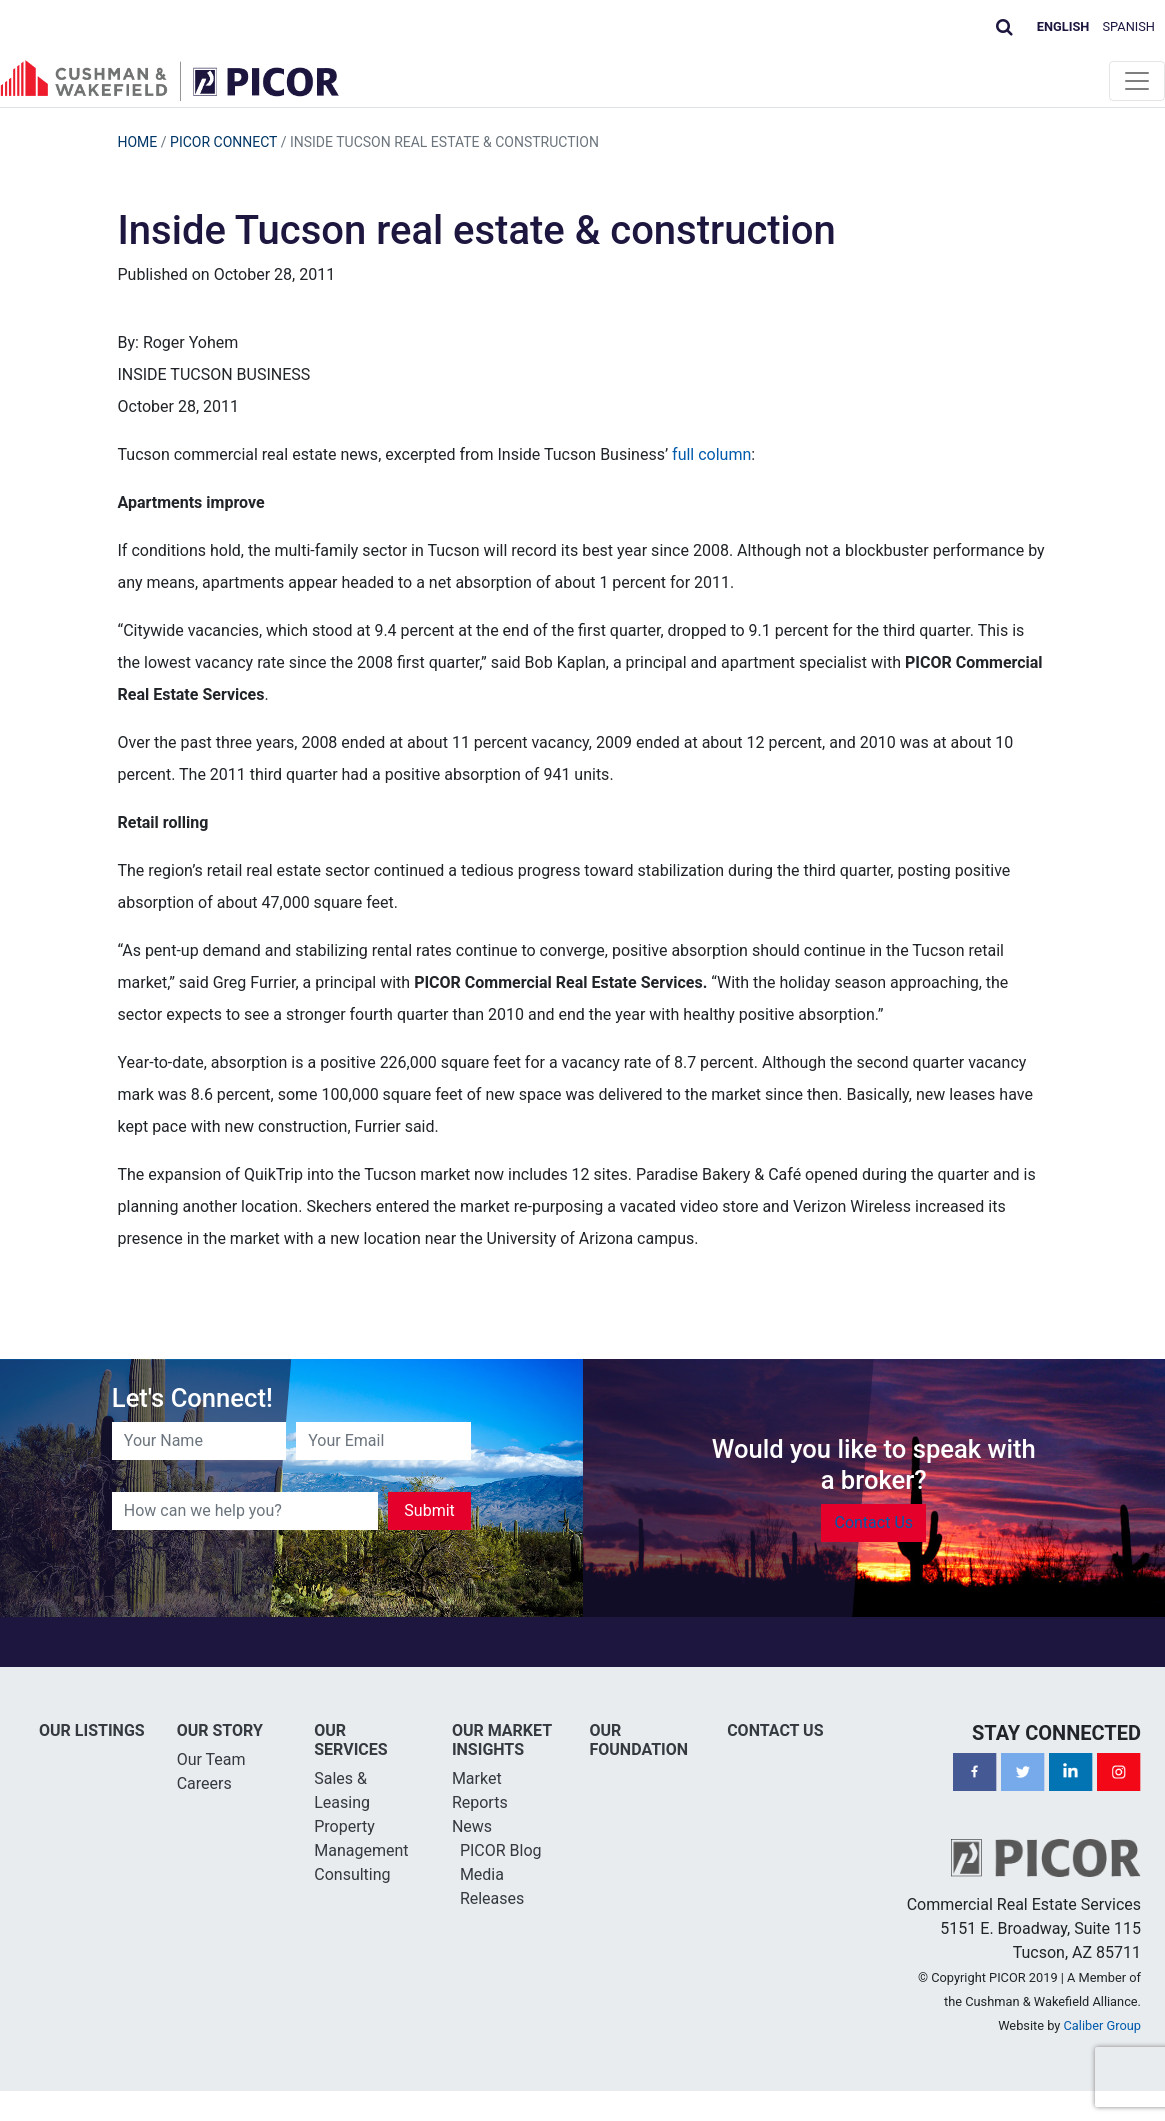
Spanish (1129, 26)
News (472, 1826)
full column (711, 454)
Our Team (211, 1759)
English (1063, 26)
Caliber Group (1102, 2025)
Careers (204, 1783)
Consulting (352, 1874)
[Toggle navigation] (1137, 81)
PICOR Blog (501, 1850)
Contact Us (873, 1522)
